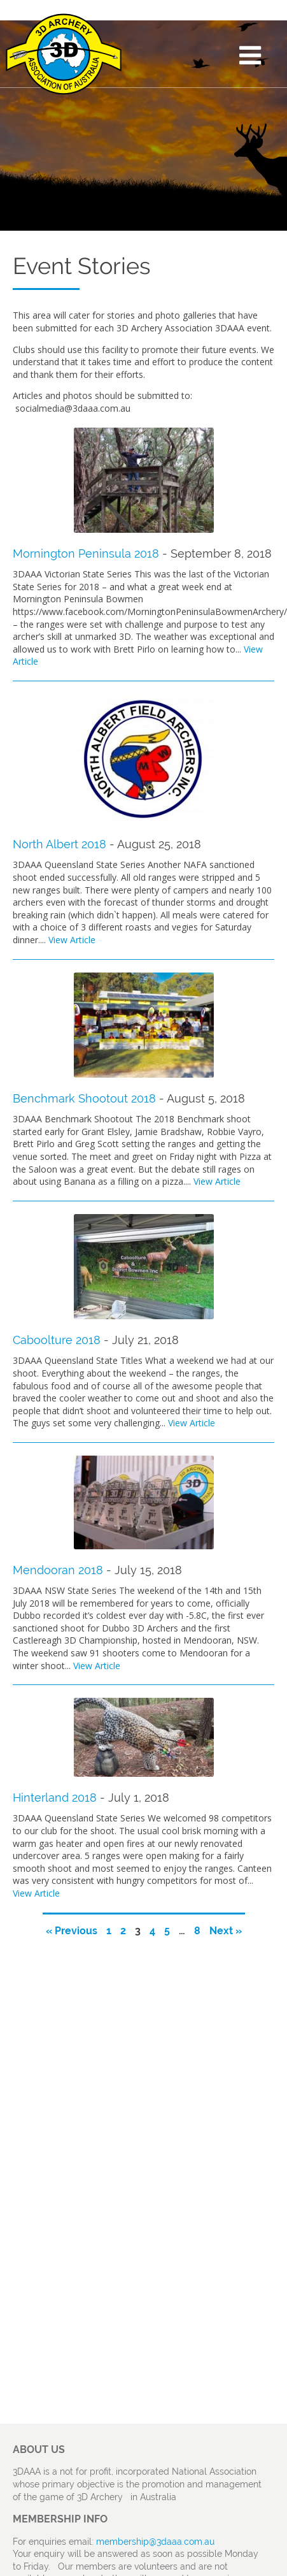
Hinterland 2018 (55, 1797)
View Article (71, 940)
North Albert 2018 (59, 844)
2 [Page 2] (123, 1931)
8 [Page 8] (197, 1931)
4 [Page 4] (152, 1931)
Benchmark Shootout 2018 (84, 1098)
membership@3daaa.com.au (155, 2541)
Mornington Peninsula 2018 (86, 553)
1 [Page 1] (108, 1931)
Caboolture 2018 (57, 1340)
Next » (225, 1931)
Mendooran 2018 (58, 1570)
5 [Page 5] (167, 1931)
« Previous (71, 1931)
